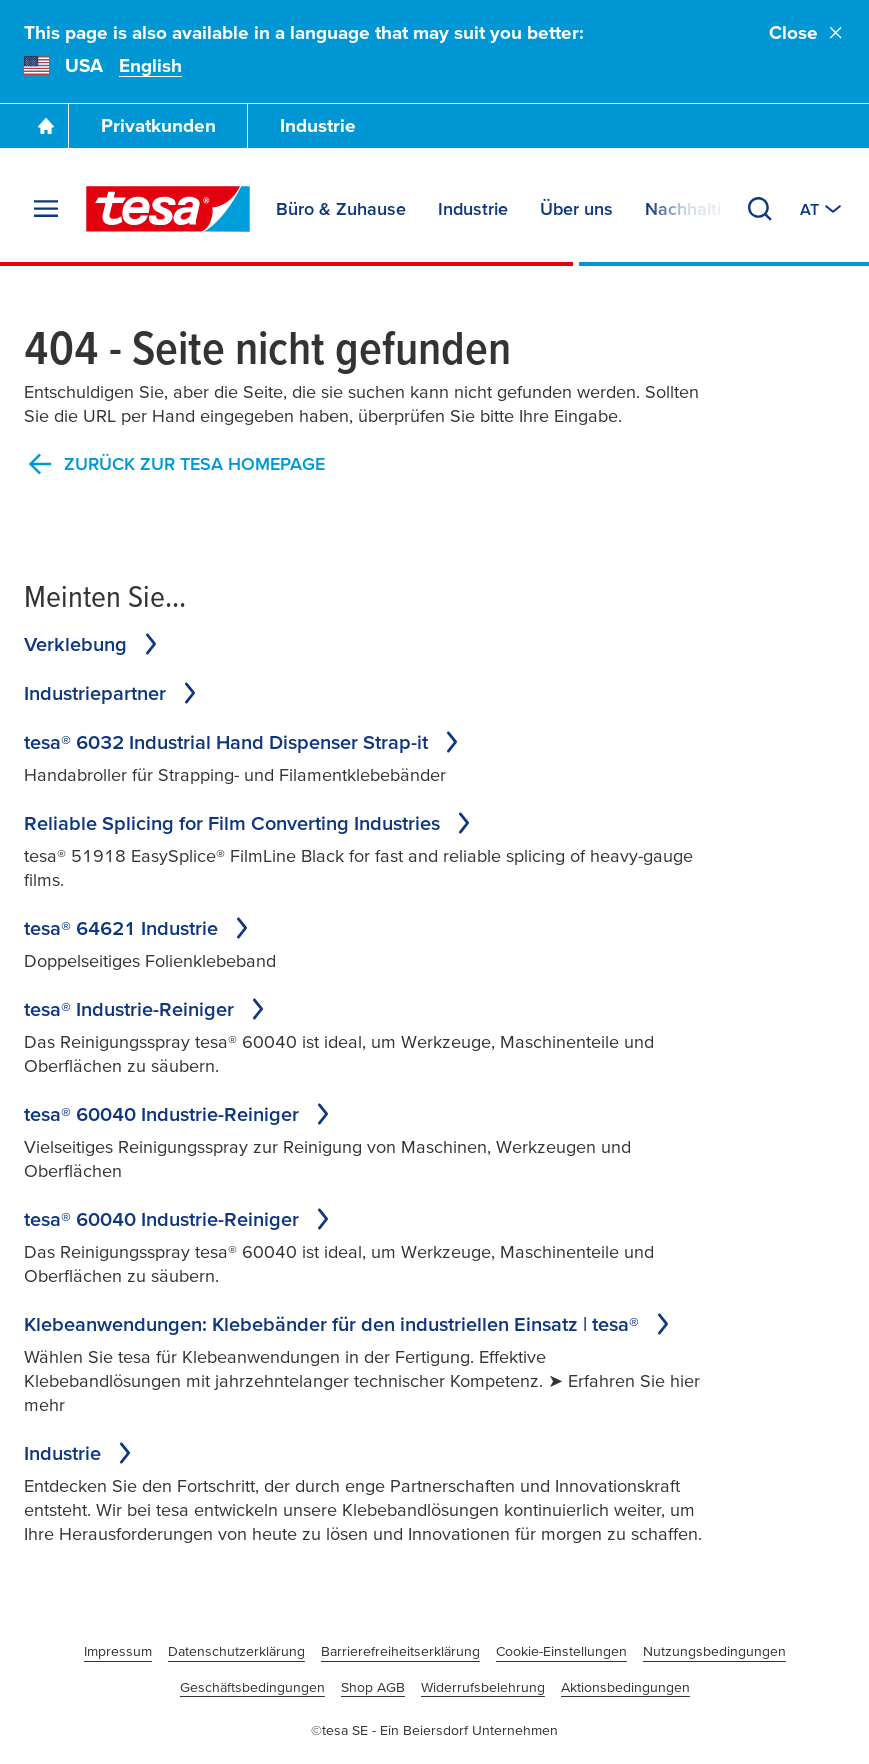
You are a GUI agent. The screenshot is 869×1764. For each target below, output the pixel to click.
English (150, 65)
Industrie (318, 125)
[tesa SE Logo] (168, 209)
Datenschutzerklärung (236, 1651)
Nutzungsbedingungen (714, 1651)
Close (807, 32)
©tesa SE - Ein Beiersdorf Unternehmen (434, 1730)
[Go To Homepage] (46, 126)
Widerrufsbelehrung (483, 1687)
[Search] (760, 209)
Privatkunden (158, 125)
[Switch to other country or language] (822, 209)
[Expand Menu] (46, 209)
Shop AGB (373, 1687)
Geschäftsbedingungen (252, 1687)
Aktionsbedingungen (625, 1687)
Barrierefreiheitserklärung (400, 1651)
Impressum (118, 1651)
